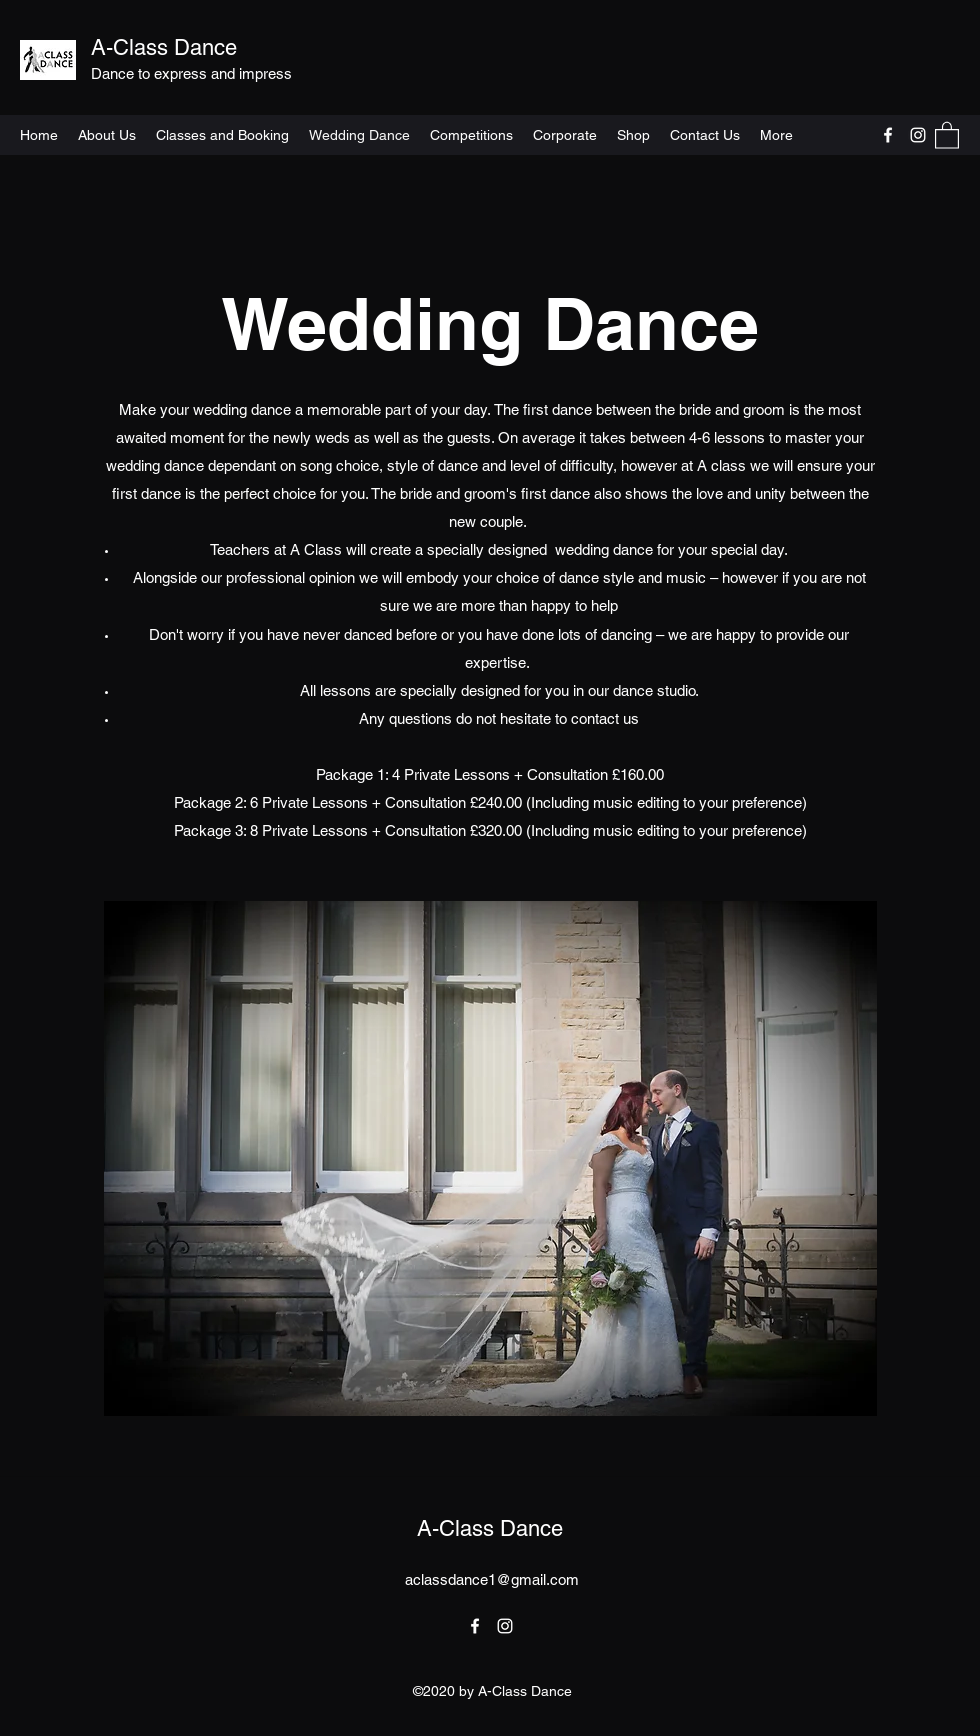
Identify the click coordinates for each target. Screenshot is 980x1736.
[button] (947, 134)
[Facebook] (888, 135)
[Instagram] (918, 135)
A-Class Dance (167, 47)
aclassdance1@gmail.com (492, 1579)
